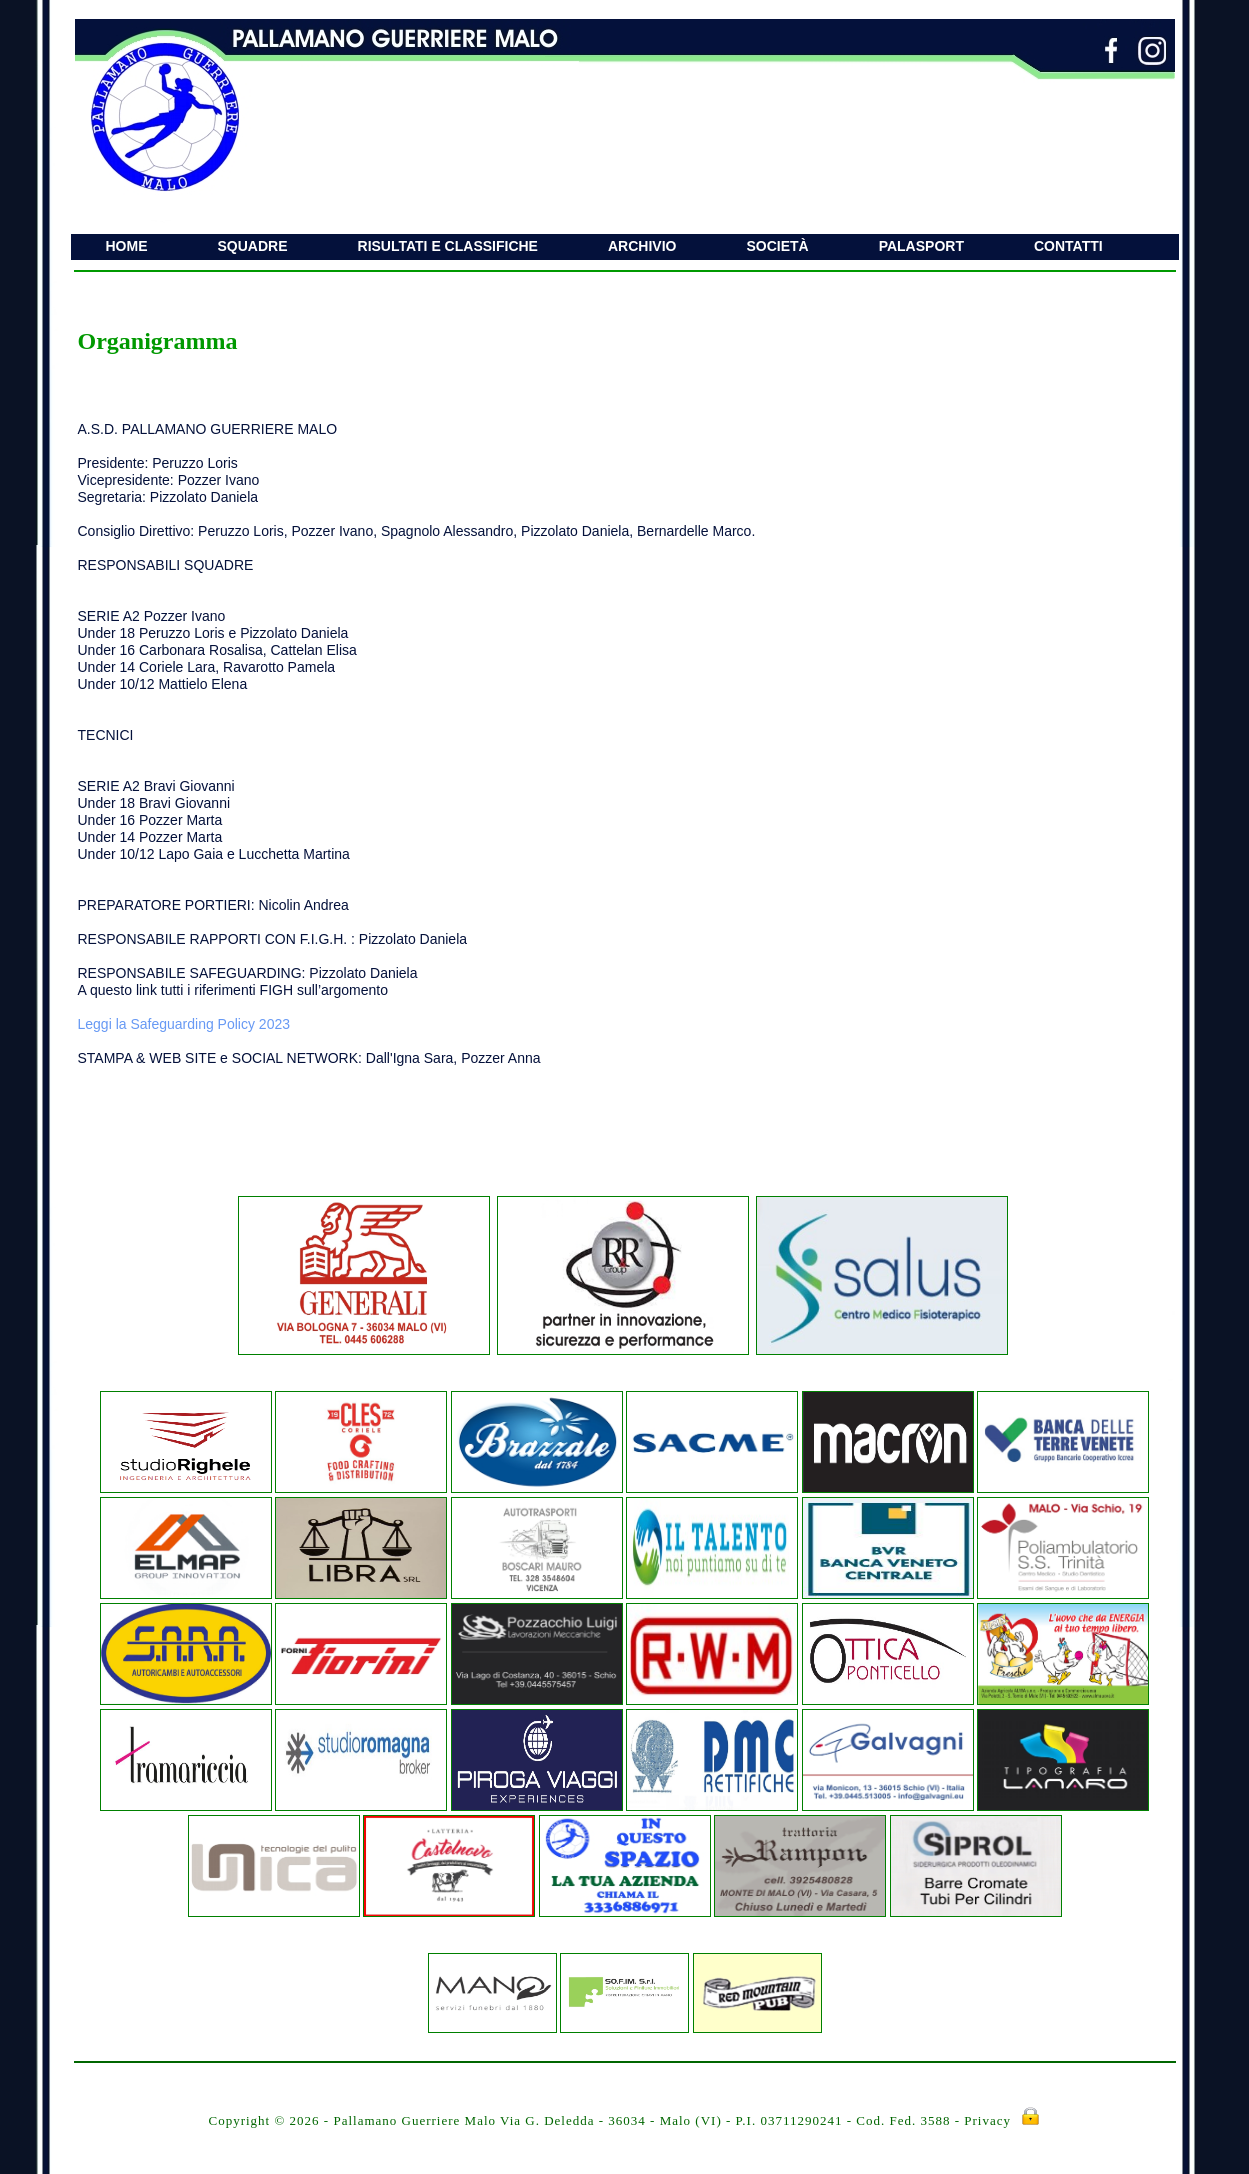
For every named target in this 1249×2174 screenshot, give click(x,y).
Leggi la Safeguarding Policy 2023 (184, 1024)
